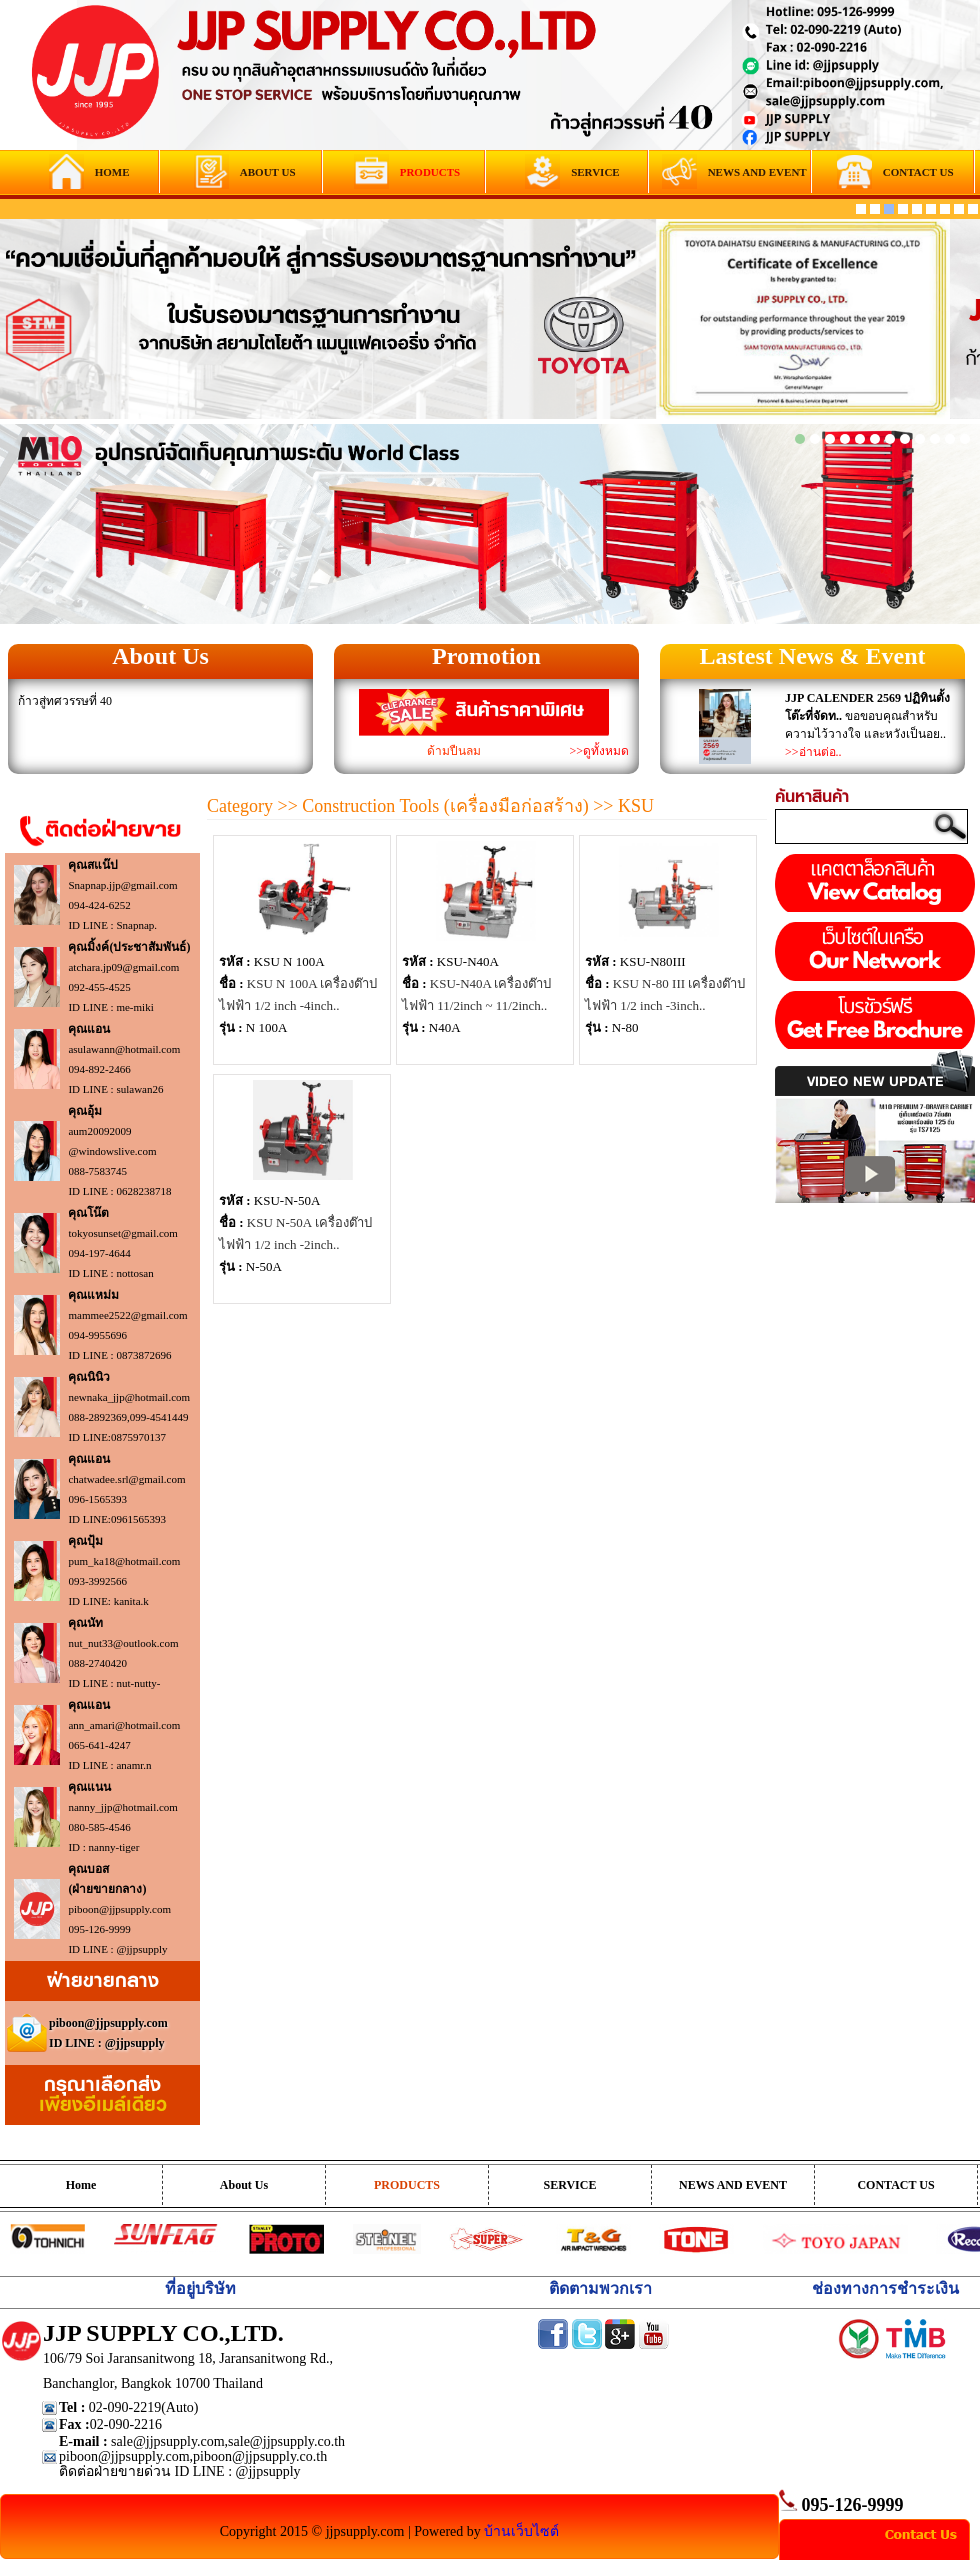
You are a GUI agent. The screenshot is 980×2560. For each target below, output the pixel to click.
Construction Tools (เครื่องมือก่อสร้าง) (445, 806)
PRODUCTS (407, 2185)
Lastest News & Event (813, 656)
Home (81, 2185)
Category (240, 806)
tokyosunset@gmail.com (122, 1233)
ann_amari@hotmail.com (124, 1725)
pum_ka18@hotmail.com (124, 1561)
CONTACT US (895, 2185)
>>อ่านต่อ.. (813, 752)
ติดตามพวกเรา (600, 2288)
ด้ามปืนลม (454, 751)
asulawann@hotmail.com (124, 1049)
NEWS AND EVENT (733, 2185)
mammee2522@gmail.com (127, 1315)
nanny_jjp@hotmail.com (122, 1807)
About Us (160, 656)
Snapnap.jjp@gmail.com (122, 885)
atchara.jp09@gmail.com (123, 967)
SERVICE (570, 2185)
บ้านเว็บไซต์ (521, 2531)
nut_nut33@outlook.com (123, 1643)
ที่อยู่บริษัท (200, 2288)
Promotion (486, 656)
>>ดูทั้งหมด (599, 751)
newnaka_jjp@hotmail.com (129, 1397)
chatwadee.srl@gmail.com (126, 1479)
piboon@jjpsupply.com (119, 1909)
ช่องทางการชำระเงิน (885, 2288)
